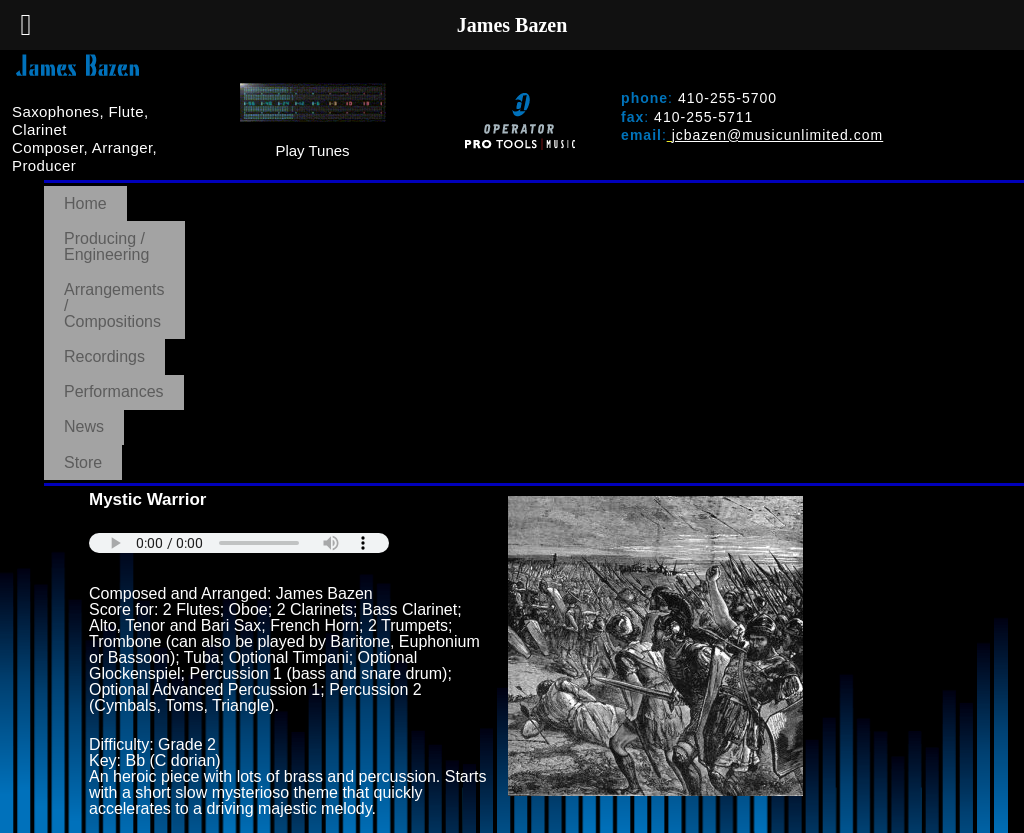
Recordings (648, 194)
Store (968, 194)
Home (85, 194)
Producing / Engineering (232, 194)
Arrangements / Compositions (462, 194)
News (889, 194)
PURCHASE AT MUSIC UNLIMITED (228, 586)
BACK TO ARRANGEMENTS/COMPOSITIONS (263, 617)
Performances (779, 194)
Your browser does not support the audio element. (239, 265)
